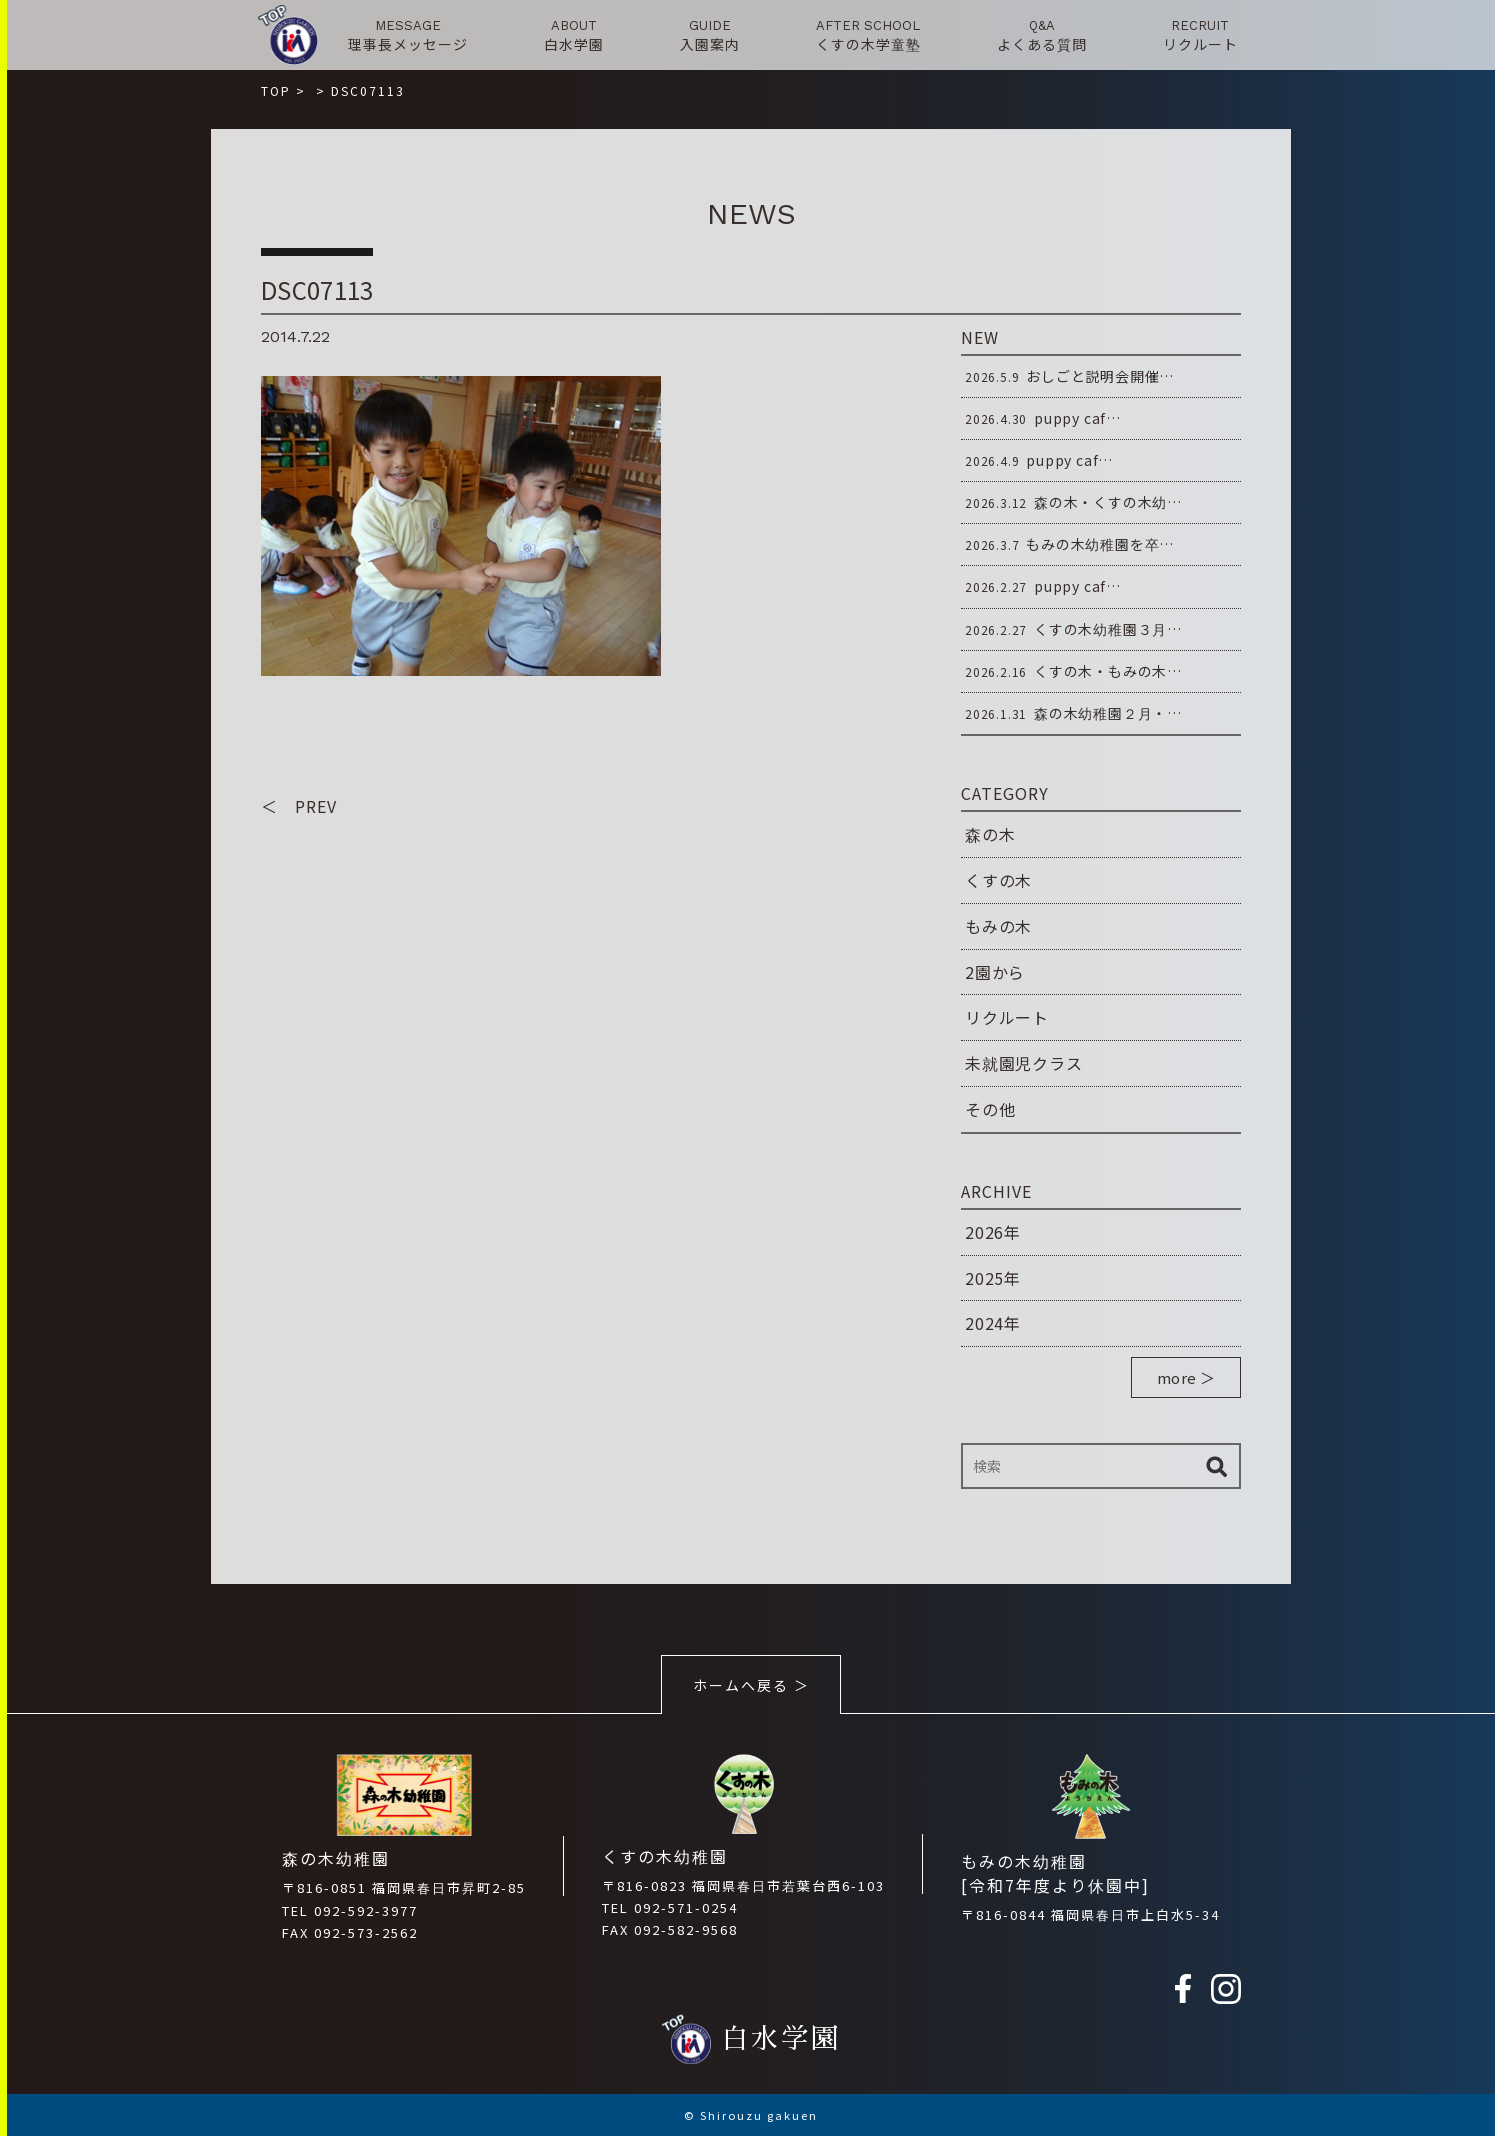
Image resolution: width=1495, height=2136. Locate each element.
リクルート (1007, 1017)
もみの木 (998, 926)
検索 (1216, 1466)
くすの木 (998, 880)
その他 (990, 1109)
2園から (995, 972)
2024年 (993, 1323)
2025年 (993, 1278)
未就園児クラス (1024, 1063)
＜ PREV (299, 806)
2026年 (993, 1232)
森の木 (990, 834)
